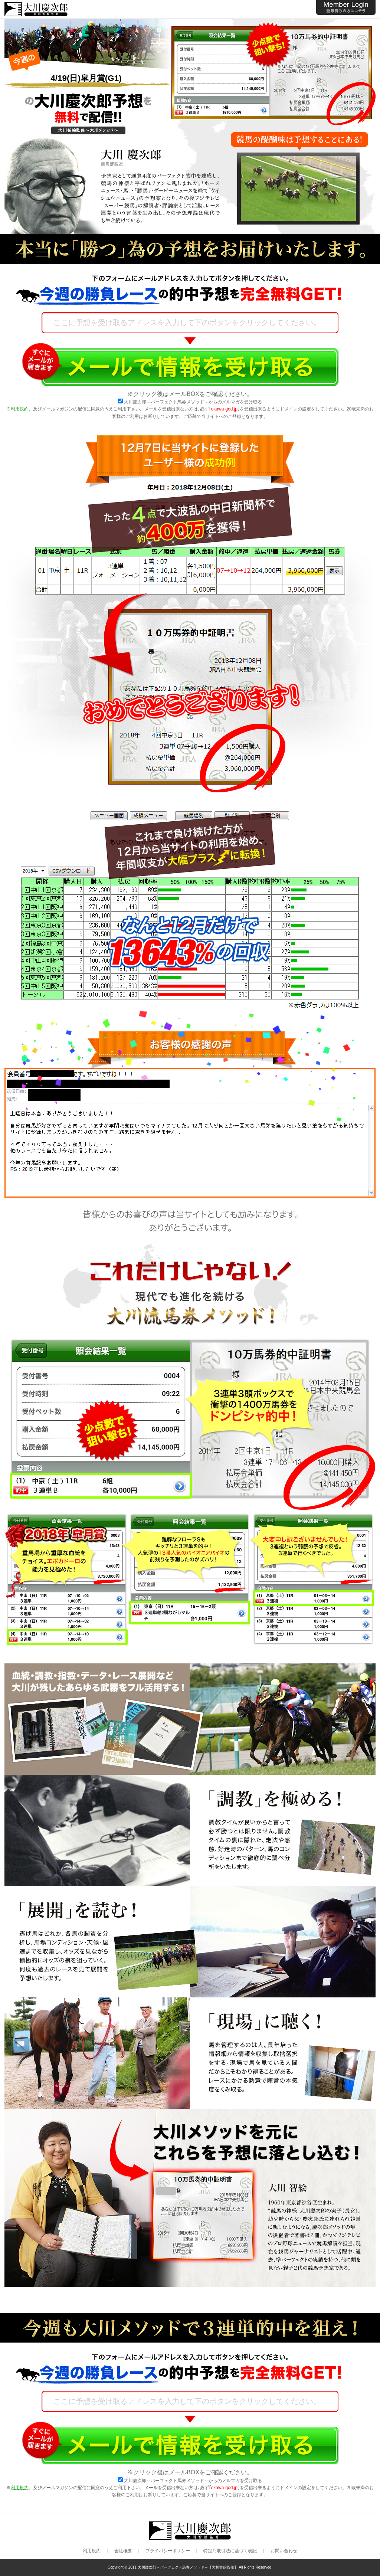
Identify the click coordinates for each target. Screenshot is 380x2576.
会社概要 (123, 2550)
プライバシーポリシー (167, 2550)
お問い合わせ (284, 2550)
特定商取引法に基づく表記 (230, 2550)
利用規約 (20, 409)
